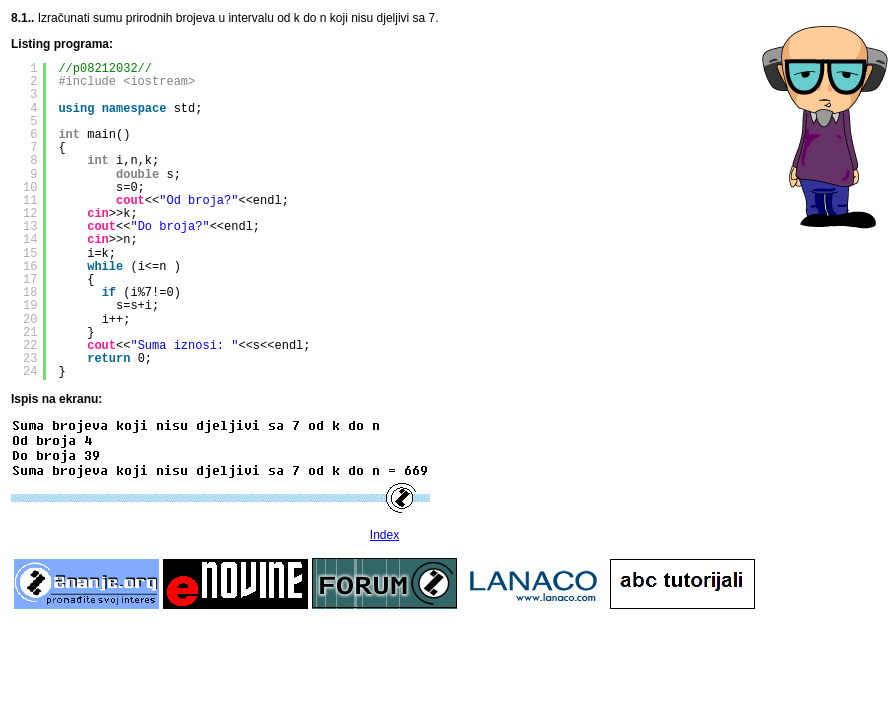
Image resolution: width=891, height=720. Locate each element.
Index (384, 535)
